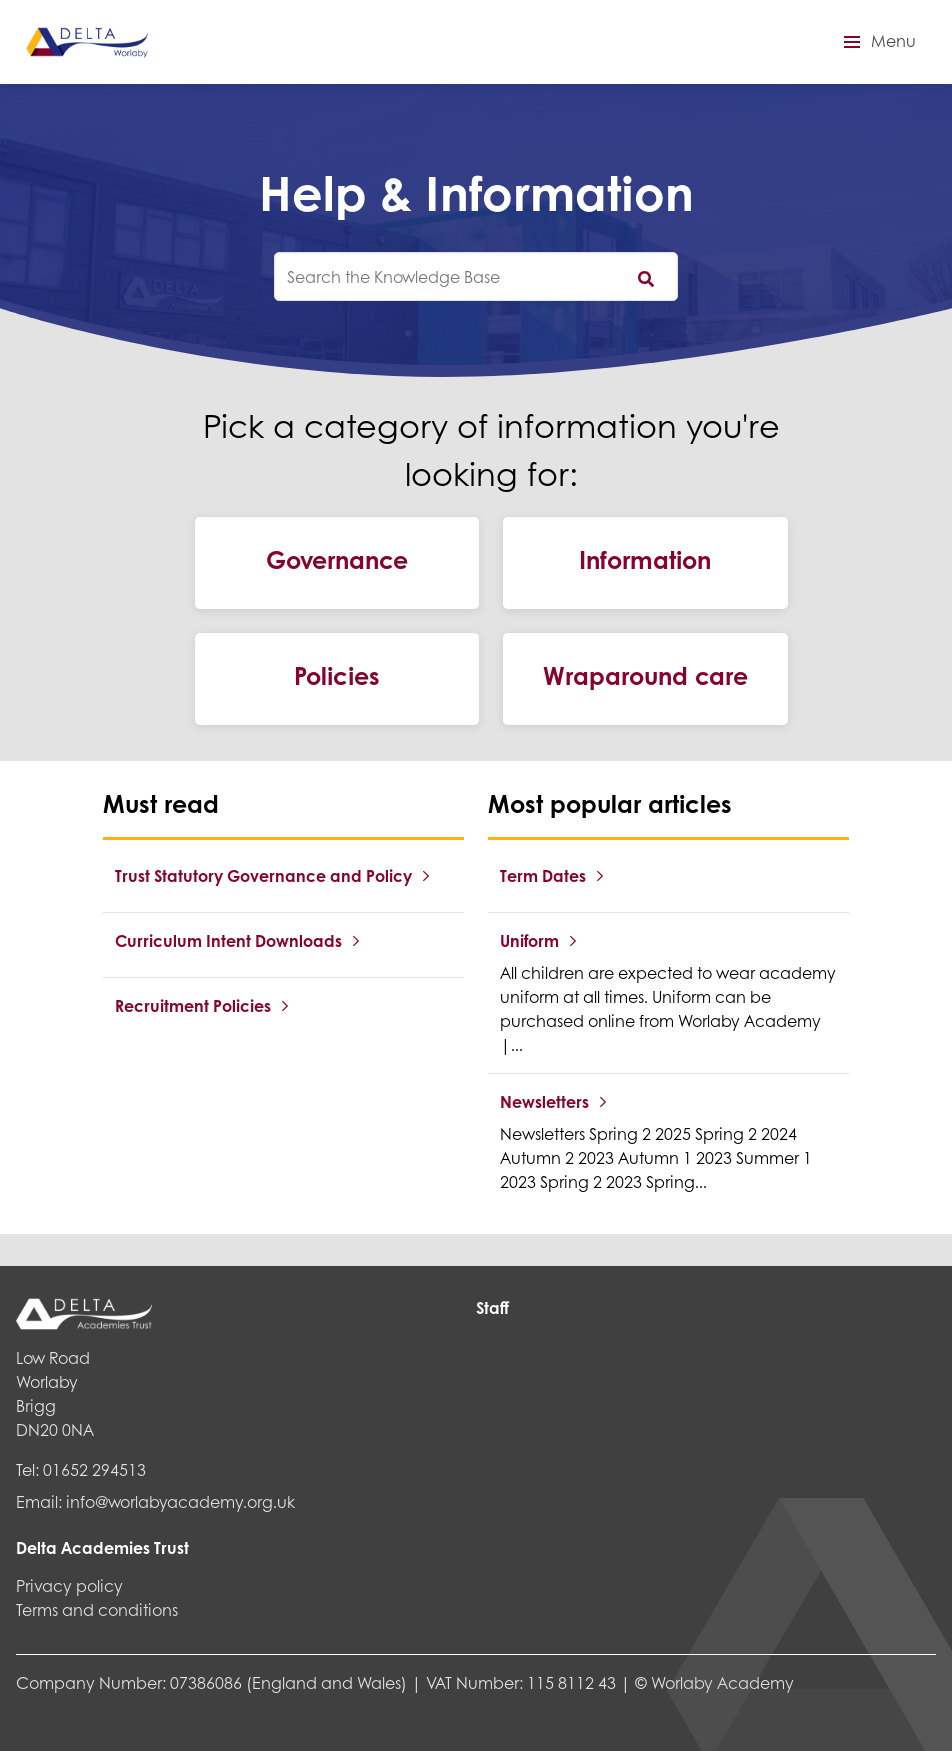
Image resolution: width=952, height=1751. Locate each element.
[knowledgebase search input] (476, 276)
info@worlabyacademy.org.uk (180, 1501)
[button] (877, 42)
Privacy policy (69, 1585)
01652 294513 (94, 1469)
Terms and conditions (97, 1609)
